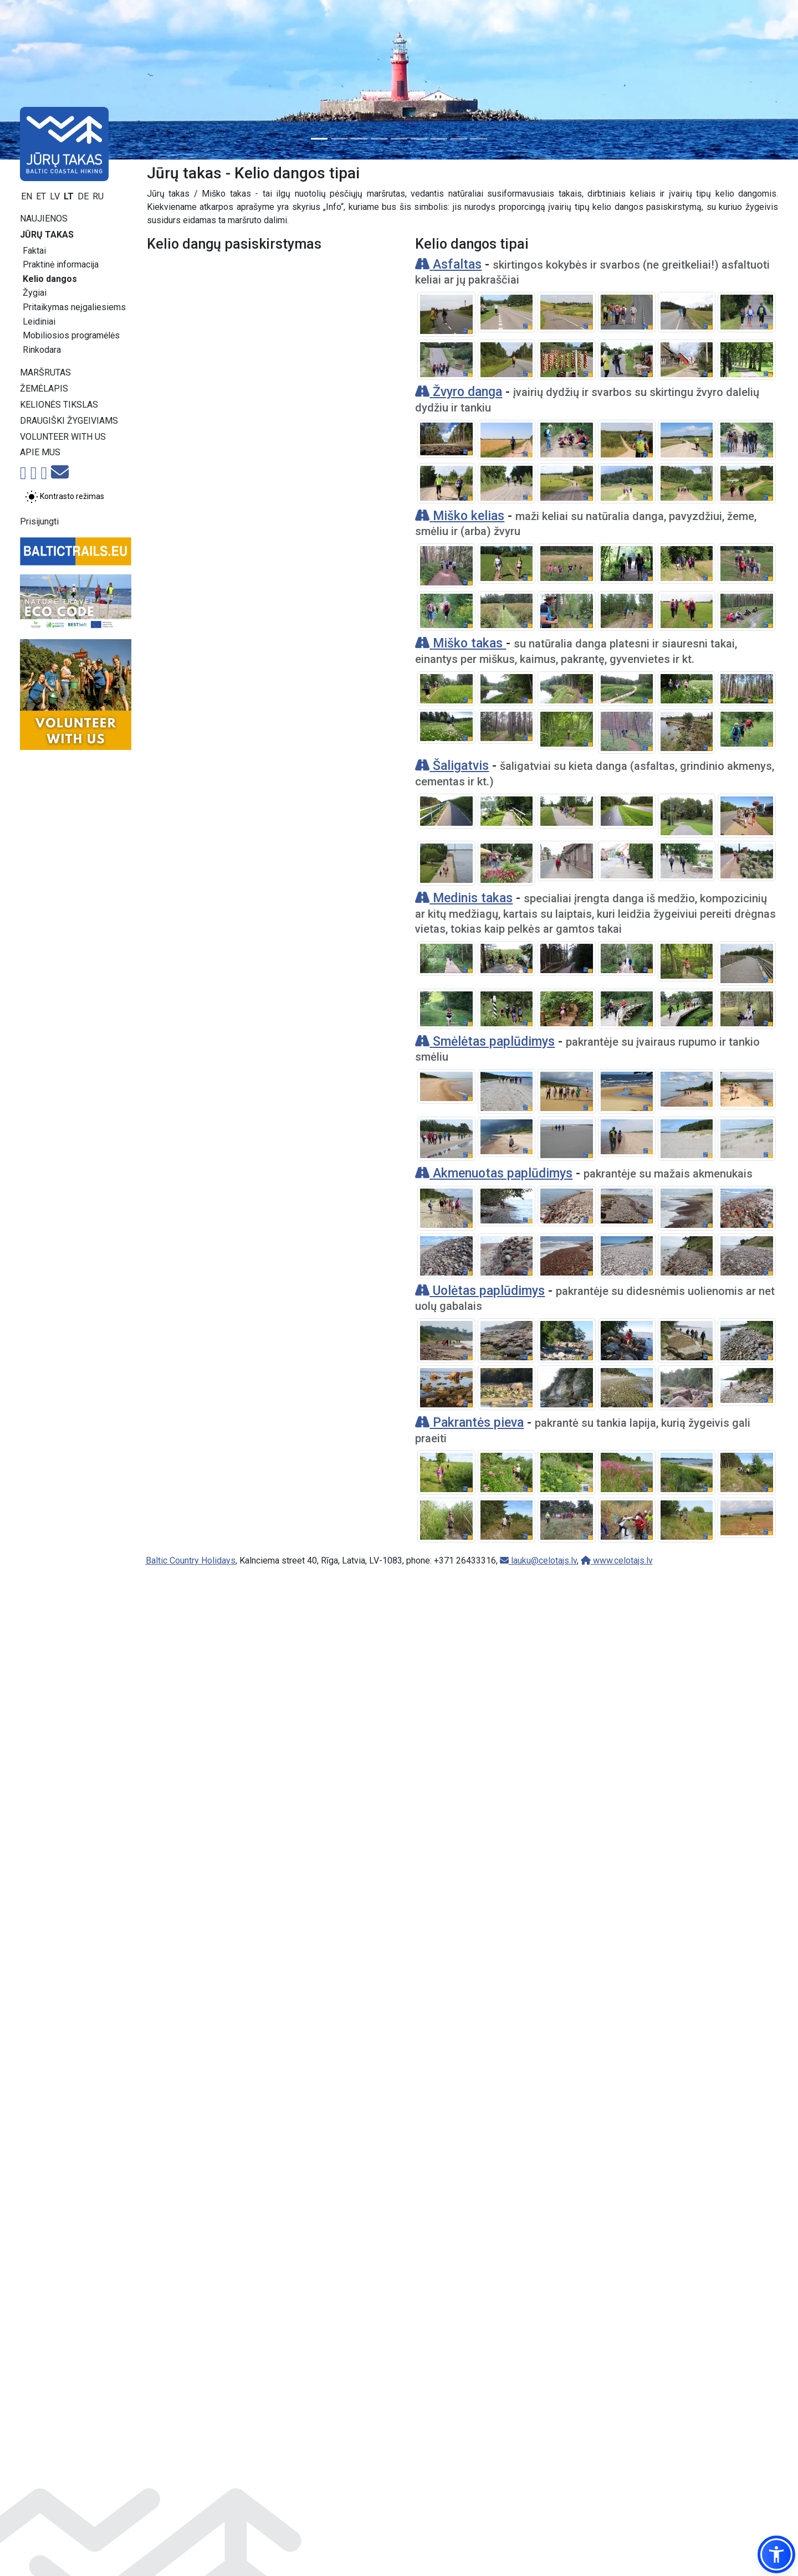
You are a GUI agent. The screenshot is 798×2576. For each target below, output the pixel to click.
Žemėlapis (44, 388)
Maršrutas (45, 372)
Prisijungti (39, 521)
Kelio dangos (50, 279)
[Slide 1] (319, 138)
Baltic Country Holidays (191, 2564)
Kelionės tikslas (59, 404)
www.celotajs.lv (617, 2564)
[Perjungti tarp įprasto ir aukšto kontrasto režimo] (64, 496)
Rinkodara (42, 350)
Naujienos (44, 218)
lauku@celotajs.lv (538, 2564)
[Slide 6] (419, 138)
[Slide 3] (359, 138)
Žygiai (35, 292)
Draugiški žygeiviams (69, 420)
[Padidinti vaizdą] (446, 313)
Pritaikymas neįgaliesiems (74, 307)
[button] (776, 2554)
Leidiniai (39, 321)
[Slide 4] (379, 138)
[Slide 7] (439, 138)
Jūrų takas (47, 234)
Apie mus (40, 452)
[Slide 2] (339, 138)
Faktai (34, 250)
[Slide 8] (459, 138)
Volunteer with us (63, 436)
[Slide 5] (399, 138)
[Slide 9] (478, 138)
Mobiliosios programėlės (71, 335)
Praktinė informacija (61, 264)
